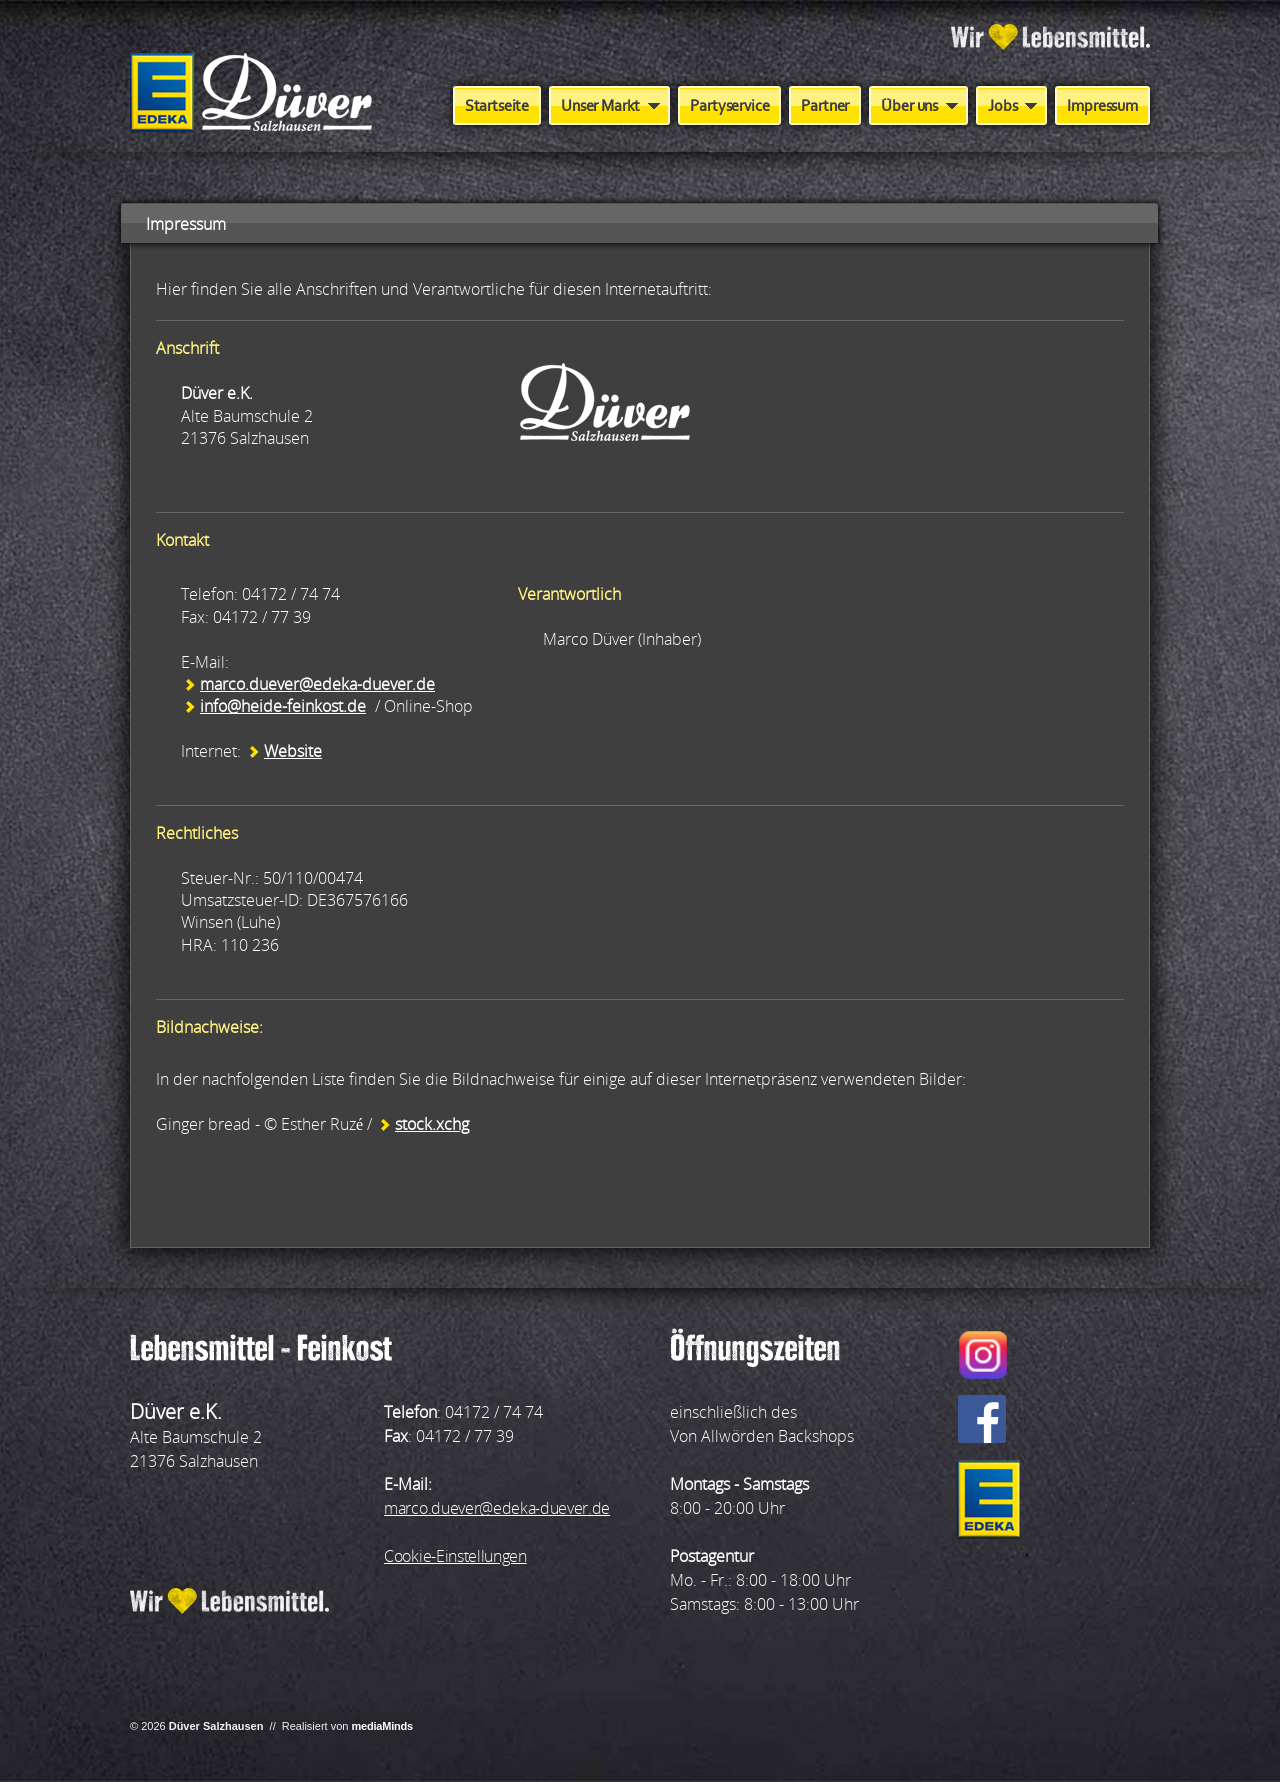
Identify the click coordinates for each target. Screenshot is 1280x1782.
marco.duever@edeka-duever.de (317, 684)
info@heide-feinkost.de (283, 706)
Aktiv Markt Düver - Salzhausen (251, 94)
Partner (825, 105)
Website (293, 751)
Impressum (1102, 105)
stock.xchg (432, 1124)
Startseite (497, 105)
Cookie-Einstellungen (455, 1556)
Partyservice (729, 105)
